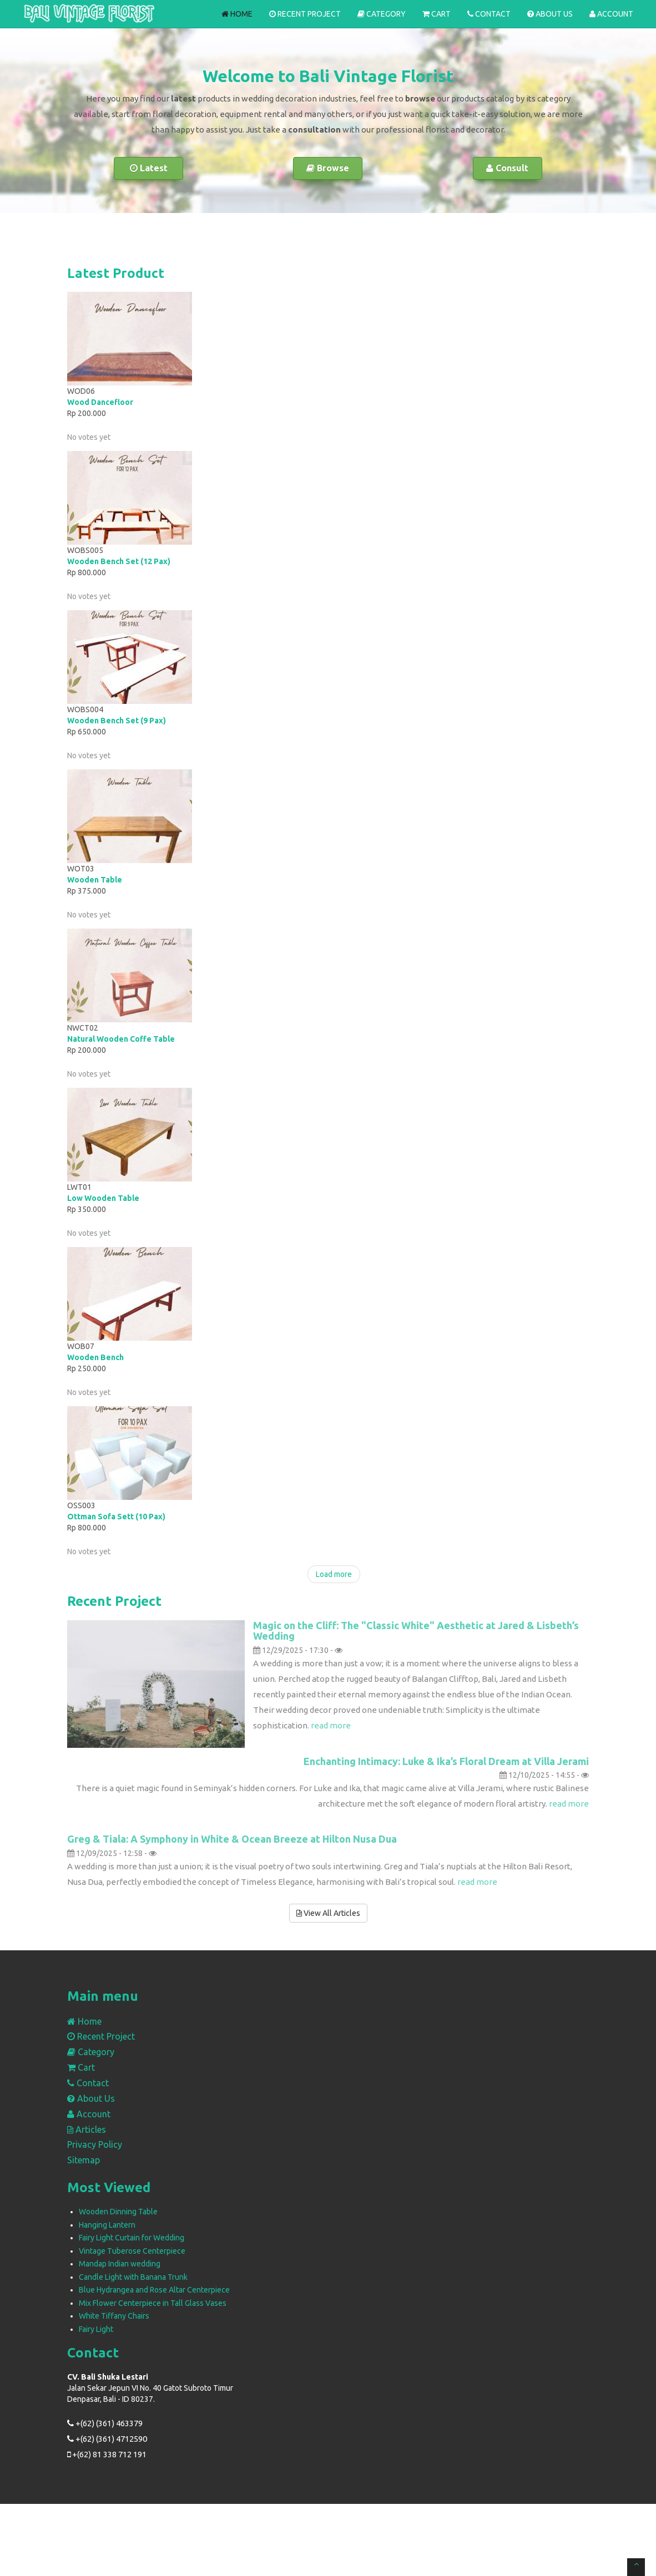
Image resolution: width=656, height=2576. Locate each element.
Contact (489, 13)
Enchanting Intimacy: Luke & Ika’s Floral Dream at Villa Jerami (446, 1761)
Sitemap (83, 2160)
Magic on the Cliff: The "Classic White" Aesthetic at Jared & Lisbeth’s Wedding (416, 1631)
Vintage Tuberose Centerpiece (132, 2251)
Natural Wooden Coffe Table (121, 1039)
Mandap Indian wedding (119, 2263)
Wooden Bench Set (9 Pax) (116, 720)
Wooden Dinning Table (118, 2211)
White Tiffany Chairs (114, 2315)
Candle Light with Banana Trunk (133, 2277)
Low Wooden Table (103, 1198)
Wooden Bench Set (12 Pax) (118, 561)
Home (237, 13)
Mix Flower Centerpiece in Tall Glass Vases (152, 2303)
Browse (327, 168)
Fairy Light (96, 2329)
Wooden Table (94, 879)
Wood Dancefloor (100, 402)
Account (611, 13)
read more (331, 1725)
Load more (334, 1574)
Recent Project (305, 13)
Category (381, 13)
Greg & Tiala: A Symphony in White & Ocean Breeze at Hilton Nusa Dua (232, 1838)
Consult (507, 168)
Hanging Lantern (107, 2224)
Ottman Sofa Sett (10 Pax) (116, 1516)
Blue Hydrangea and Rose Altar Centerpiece (154, 2289)
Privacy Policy (94, 2144)
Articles (86, 2129)
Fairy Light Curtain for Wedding (131, 2237)
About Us (550, 13)
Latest (149, 168)
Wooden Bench (95, 1357)
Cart (436, 13)
